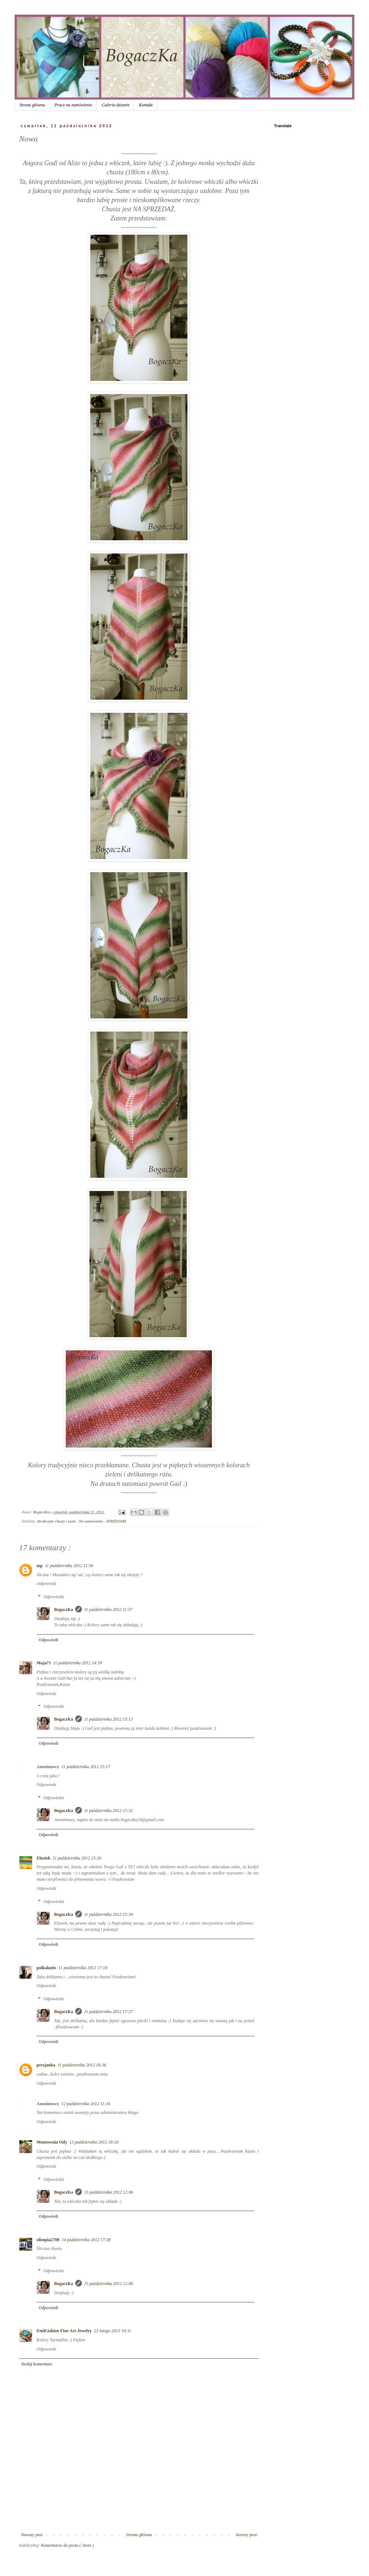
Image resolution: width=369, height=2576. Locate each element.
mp (40, 1565)
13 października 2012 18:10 (93, 2142)
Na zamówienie (91, 1521)
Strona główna (32, 104)
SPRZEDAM (116, 1521)
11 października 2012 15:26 (77, 1858)
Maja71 (44, 1662)
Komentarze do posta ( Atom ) (67, 2545)
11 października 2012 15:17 (85, 1766)
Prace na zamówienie (73, 104)
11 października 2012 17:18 (82, 1967)
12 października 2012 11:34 (85, 2103)
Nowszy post (32, 2534)
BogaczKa (63, 1609)
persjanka (46, 2065)
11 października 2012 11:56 (69, 1565)
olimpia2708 (48, 2239)
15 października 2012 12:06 (108, 2192)
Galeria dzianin (115, 104)
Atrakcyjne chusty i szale (57, 1521)
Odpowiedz (46, 1583)
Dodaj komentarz (36, 2364)
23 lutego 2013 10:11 (112, 2330)
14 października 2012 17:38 (86, 2239)
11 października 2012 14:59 (77, 1662)
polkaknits (46, 1967)
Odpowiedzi (53, 1596)
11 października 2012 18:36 (81, 2065)
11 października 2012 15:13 (108, 1719)
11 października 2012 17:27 (108, 2011)
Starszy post (246, 2534)
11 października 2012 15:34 (108, 1914)
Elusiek (43, 1858)
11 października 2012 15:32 (108, 1810)
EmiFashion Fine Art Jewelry (64, 2330)
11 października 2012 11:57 (108, 1609)
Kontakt (146, 104)
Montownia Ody (52, 2142)
